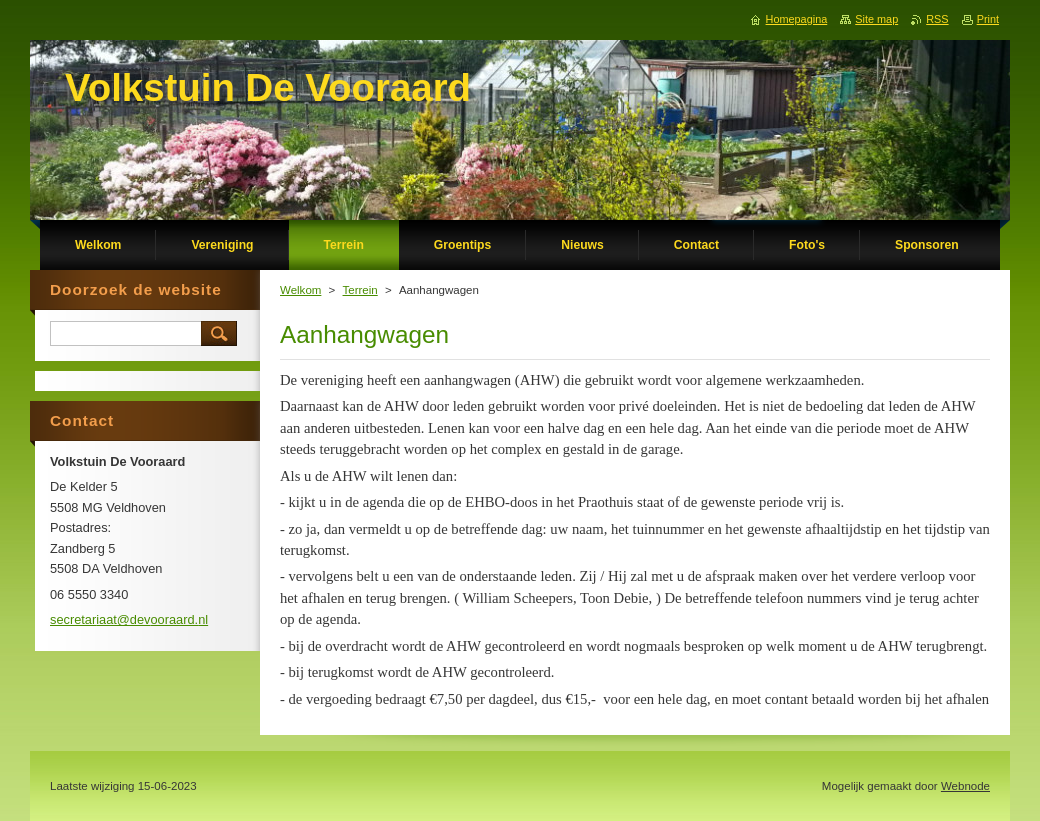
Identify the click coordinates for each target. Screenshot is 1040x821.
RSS (937, 19)
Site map (876, 19)
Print (988, 19)
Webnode (965, 786)
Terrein (360, 290)
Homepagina (797, 19)
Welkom (300, 290)
